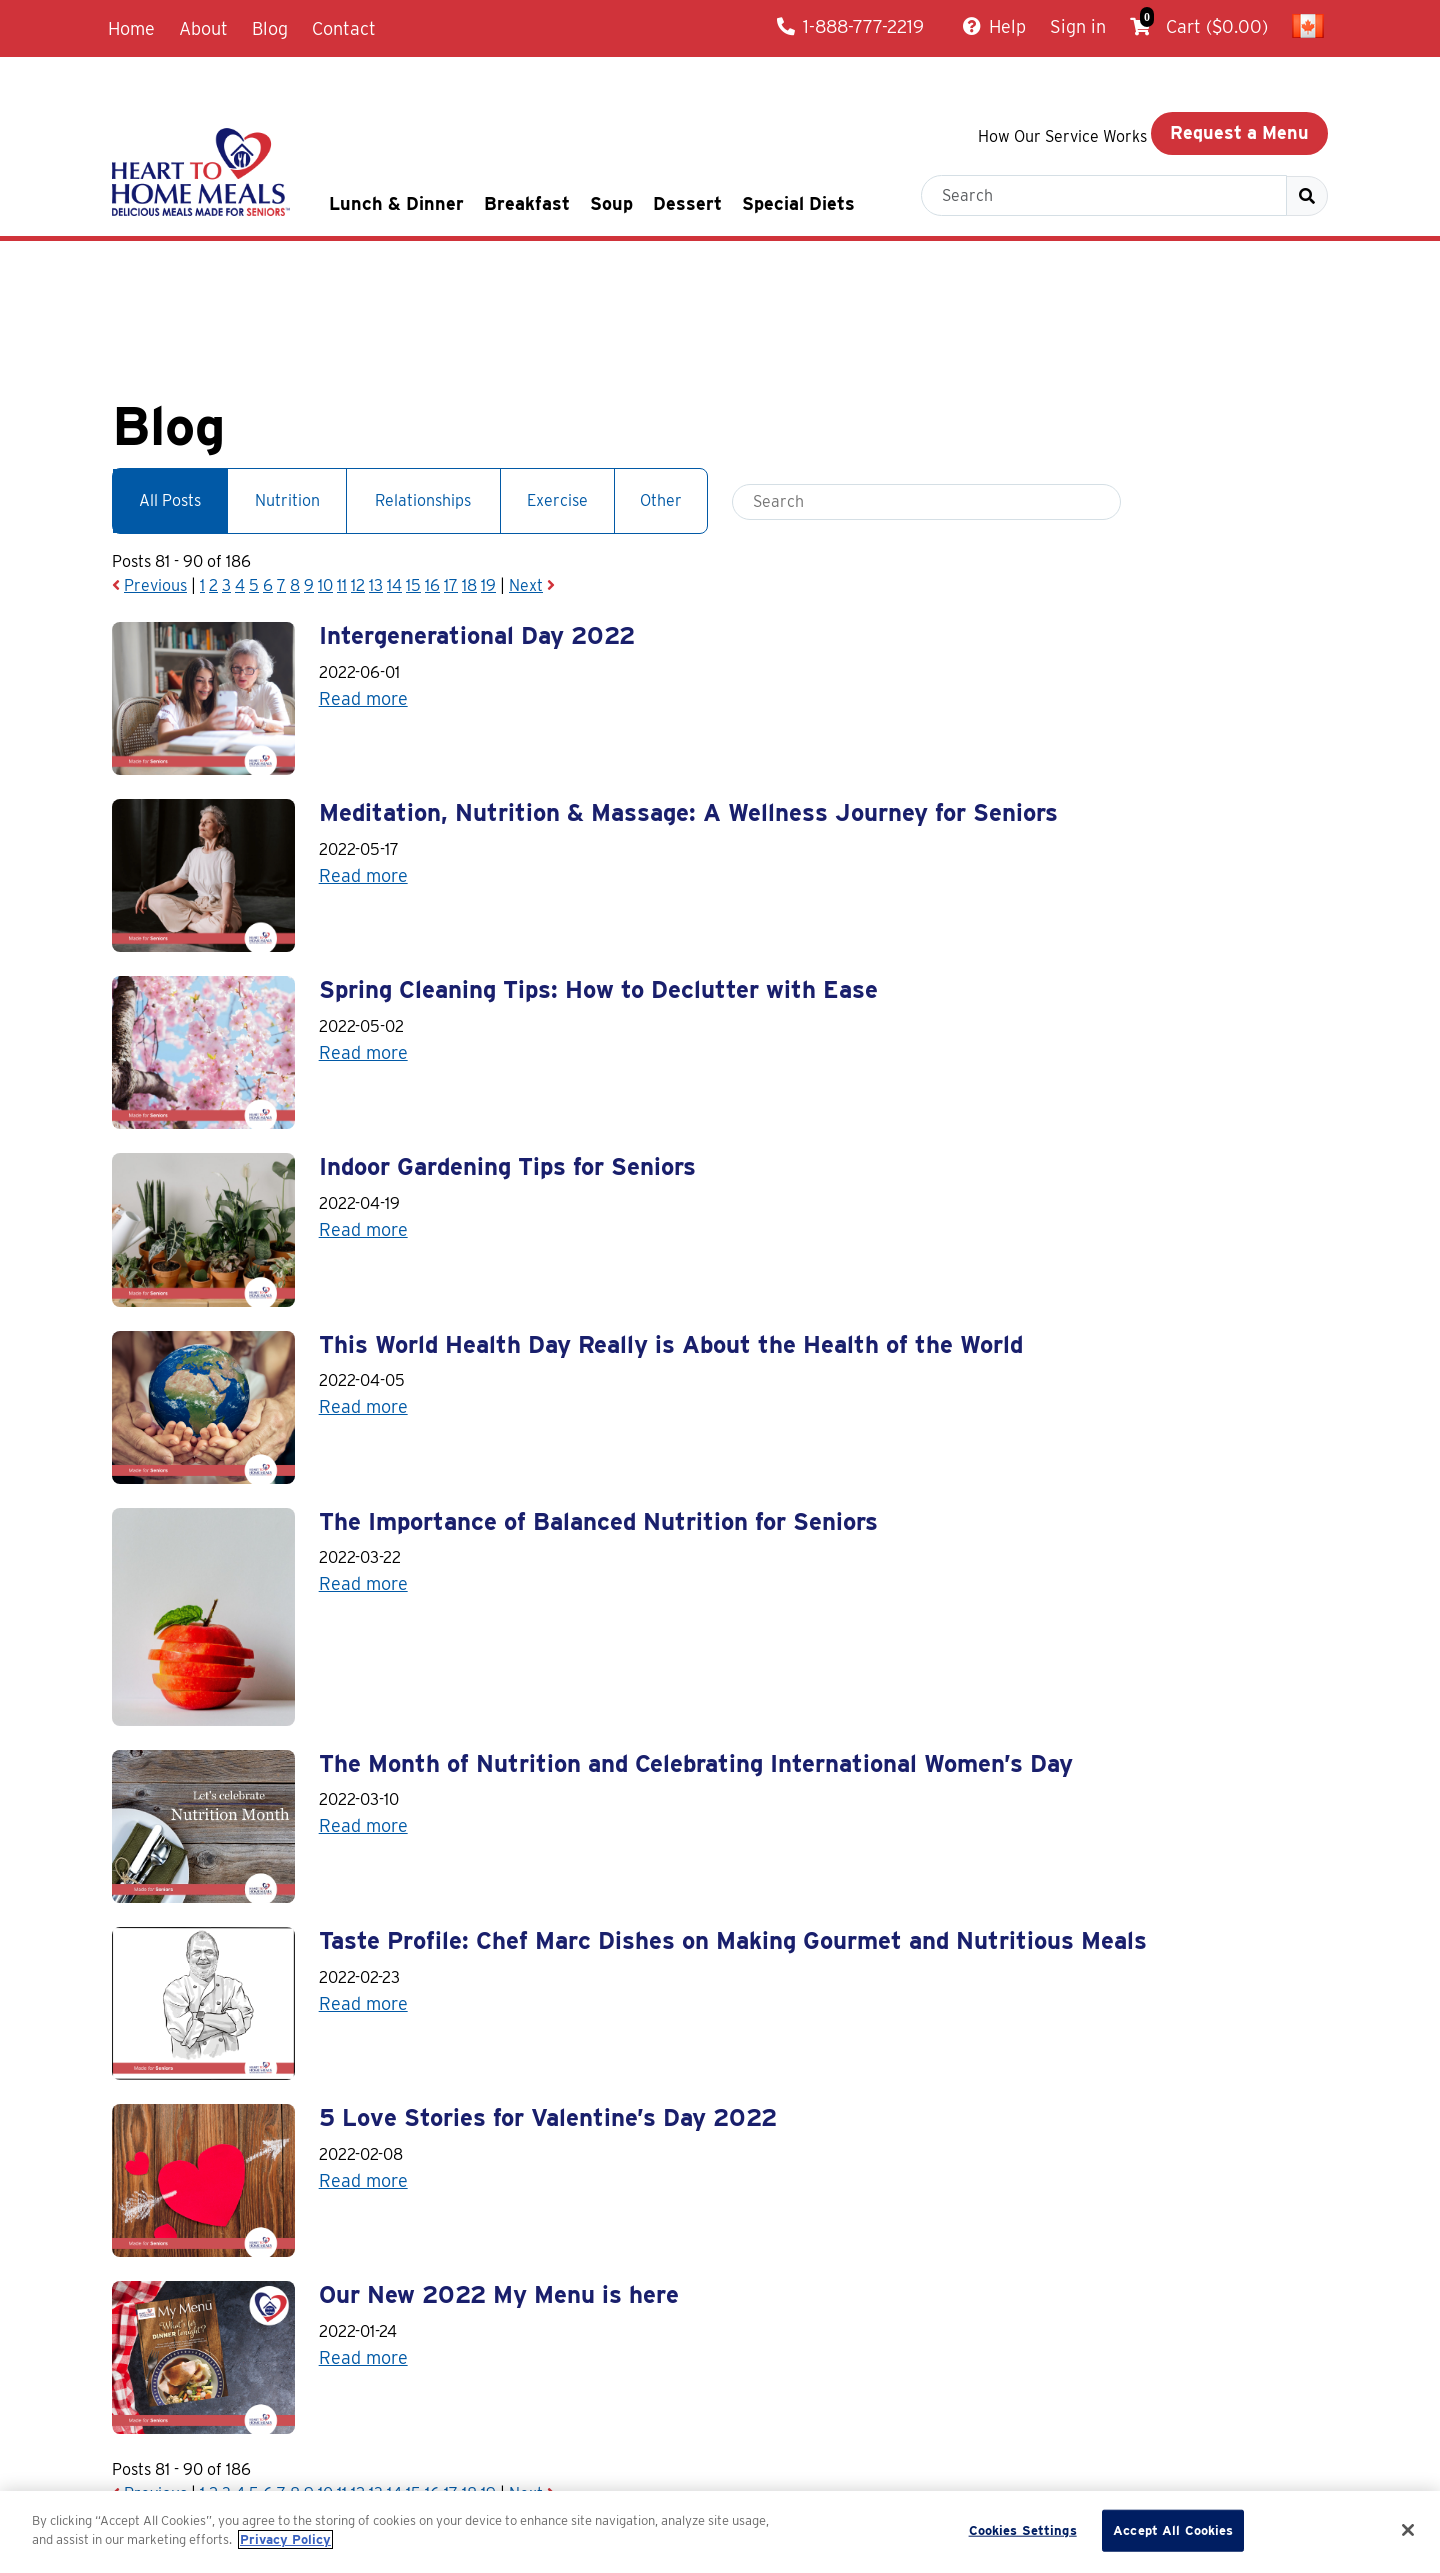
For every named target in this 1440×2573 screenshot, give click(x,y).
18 (469, 459)
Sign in (1078, 26)
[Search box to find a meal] (1104, 195)
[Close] (1408, 2530)
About (203, 28)
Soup (611, 203)
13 (376, 459)
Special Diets (798, 203)
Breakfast (527, 203)
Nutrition (287, 374)
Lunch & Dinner (396, 203)
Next (526, 459)
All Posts (170, 374)
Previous (155, 459)
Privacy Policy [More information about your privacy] (285, 2539)
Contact (344, 28)
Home (131, 28)
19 (488, 459)
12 (358, 459)
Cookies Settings (1023, 2530)
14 (394, 459)
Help (994, 26)
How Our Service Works (1062, 136)
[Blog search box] (926, 376)
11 (342, 459)
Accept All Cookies (1173, 2530)
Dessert (687, 203)
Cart (1199, 23)
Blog (270, 28)
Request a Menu (1239, 132)
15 (413, 459)
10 (325, 459)
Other (661, 374)
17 (451, 459)
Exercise (557, 374)
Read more (363, 571)
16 (432, 459)
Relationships (423, 374)
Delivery (903, 2485)
